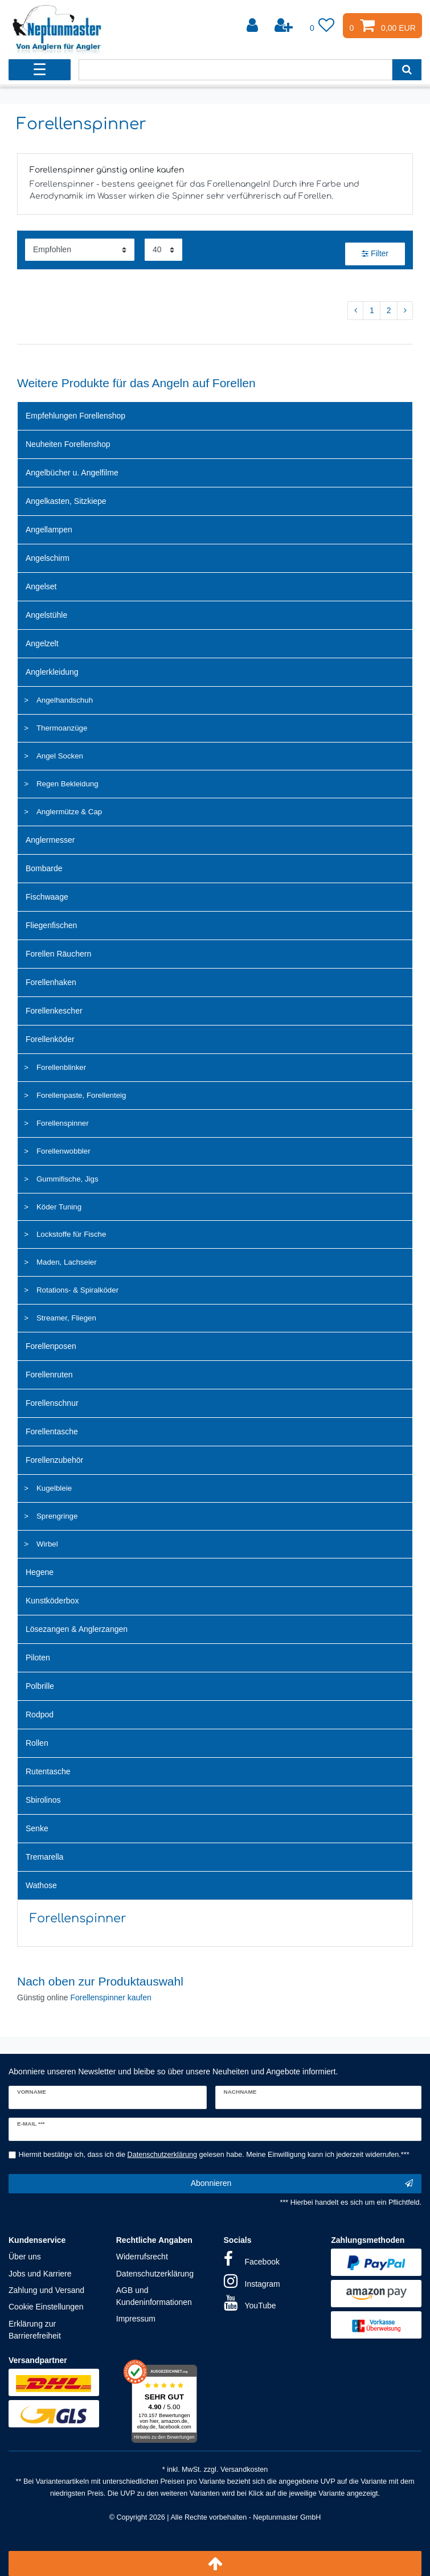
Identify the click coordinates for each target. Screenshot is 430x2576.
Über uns (25, 2256)
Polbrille (40, 1686)
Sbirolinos (43, 1799)
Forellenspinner (62, 1123)
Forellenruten (49, 1374)
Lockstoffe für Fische (71, 1234)
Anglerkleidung (52, 671)
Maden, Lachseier (66, 1262)
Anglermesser (50, 839)
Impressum (135, 2318)
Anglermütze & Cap (69, 811)
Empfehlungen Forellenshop (75, 415)
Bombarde (44, 868)
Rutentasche (48, 1771)
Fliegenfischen (51, 925)
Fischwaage (47, 896)
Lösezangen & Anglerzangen (77, 1629)
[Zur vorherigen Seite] (355, 311)
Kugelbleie (54, 1488)
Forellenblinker (61, 1067)
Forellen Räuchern (58, 953)
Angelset (41, 586)
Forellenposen (51, 1346)
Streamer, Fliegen (66, 1318)
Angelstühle (46, 615)
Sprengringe (56, 1516)
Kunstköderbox (52, 1600)
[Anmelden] (253, 25)
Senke (37, 1828)
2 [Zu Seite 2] (389, 310)
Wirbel (47, 1544)
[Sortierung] (79, 250)
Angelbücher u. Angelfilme (72, 472)
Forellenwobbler (63, 1151)
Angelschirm (47, 558)
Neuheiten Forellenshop (68, 444)
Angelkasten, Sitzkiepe (66, 501)
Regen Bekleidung (67, 784)
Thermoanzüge (61, 728)
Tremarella (44, 1856)
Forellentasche (52, 1431)
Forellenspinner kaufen (110, 1997)
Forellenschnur (52, 1403)
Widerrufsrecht (142, 2256)
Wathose (41, 1885)
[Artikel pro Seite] (163, 250)
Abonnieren (302, 2184)
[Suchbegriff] (235, 69)
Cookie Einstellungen (46, 2306)
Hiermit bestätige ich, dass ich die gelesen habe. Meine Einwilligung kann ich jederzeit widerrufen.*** (214, 2155)
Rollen (37, 1743)
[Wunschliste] (322, 25)
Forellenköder (50, 1039)
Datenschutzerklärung (155, 2273)
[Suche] (406, 69)
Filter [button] (375, 254)
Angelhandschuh (64, 700)
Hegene (40, 1572)
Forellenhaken (51, 982)
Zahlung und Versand (46, 2290)
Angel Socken (59, 756)
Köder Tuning (58, 1207)
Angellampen (49, 529)
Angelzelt (42, 643)
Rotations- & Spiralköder (77, 1290)
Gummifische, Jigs (67, 1179)
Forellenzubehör (54, 1460)
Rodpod (40, 1714)
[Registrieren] (284, 25)
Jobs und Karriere (40, 2273)
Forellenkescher (54, 1010)
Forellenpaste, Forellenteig (81, 1095)
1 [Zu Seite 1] (372, 310)
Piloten (38, 1657)
